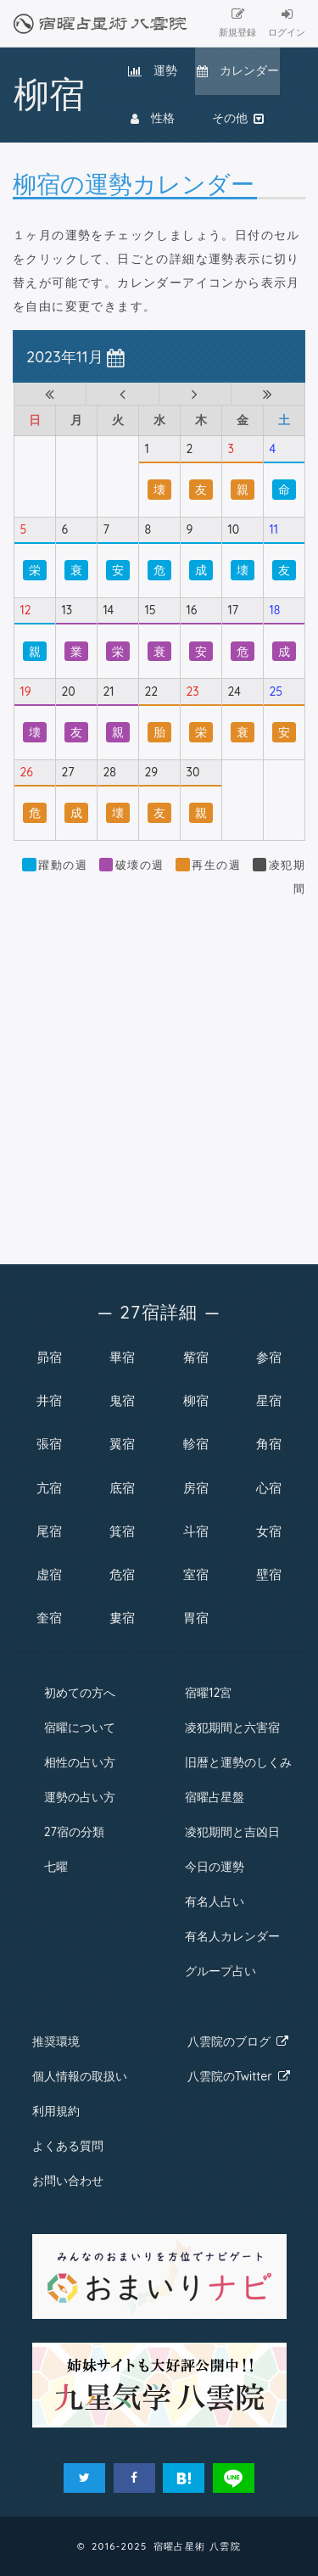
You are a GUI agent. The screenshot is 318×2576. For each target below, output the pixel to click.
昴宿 (49, 1357)
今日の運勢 (214, 1866)
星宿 (269, 1400)
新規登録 (237, 23)
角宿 (269, 1444)
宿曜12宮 (208, 1692)
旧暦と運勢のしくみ (238, 1762)
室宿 (196, 1574)
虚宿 (49, 1574)
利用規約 (56, 2111)
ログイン (286, 23)
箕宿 (122, 1531)
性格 (153, 118)
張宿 (49, 1444)
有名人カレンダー (232, 1936)
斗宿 (196, 1531)
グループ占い (220, 1971)
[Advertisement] (159, 1071)
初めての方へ (79, 1692)
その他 (238, 118)
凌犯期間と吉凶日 (232, 1832)
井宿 (49, 1400)
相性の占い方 (79, 1762)
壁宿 (269, 1574)
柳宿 (196, 1400)
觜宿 (196, 1357)
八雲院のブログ (237, 2041)
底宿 (122, 1488)
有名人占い (214, 1901)
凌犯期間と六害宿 (232, 1727)
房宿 (196, 1488)
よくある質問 (67, 2145)
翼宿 (122, 1444)
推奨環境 (56, 2041)
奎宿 (49, 1618)
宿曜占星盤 (214, 1797)
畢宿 (122, 1357)
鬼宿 (122, 1400)
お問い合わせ (67, 2180)
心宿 (269, 1488)
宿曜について (79, 1727)
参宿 (269, 1357)
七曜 (56, 1866)
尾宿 (49, 1531)
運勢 (152, 70)
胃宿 (196, 1618)
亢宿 (49, 1488)
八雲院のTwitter (238, 2076)
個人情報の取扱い (79, 2076)
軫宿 (196, 1444)
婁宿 (122, 1618)
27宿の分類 (74, 1832)
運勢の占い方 (79, 1797)
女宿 (269, 1531)
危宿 (122, 1574)
